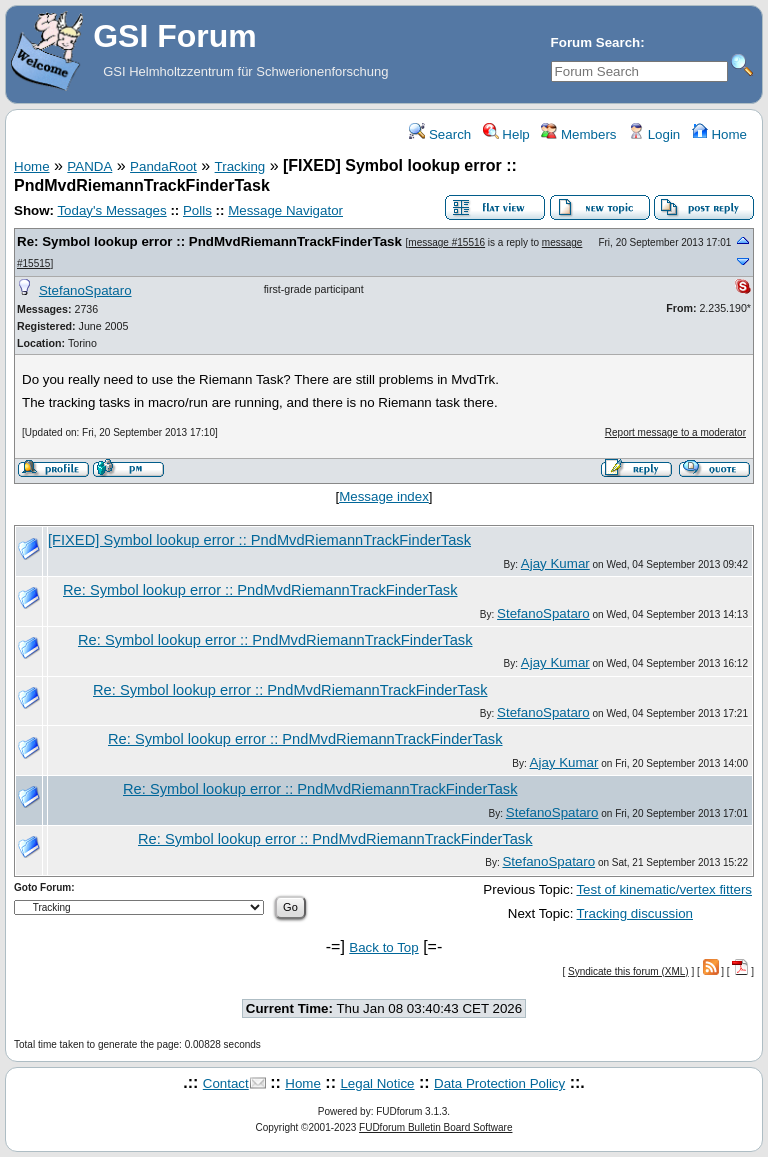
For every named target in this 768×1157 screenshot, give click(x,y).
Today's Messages (111, 210)
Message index (384, 496)
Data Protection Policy (499, 1083)
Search (440, 134)
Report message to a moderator (675, 432)
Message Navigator (285, 210)
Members (578, 134)
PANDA (89, 166)
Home (719, 134)
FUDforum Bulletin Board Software (435, 1127)
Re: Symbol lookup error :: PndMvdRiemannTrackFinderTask (209, 241)
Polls (197, 210)
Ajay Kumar (555, 563)
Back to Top (383, 947)
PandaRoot (163, 166)
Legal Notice (377, 1083)
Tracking (240, 166)
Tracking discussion (634, 913)
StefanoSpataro (85, 290)
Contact (226, 1083)
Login (654, 134)
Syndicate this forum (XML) (628, 971)
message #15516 (446, 242)
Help (506, 134)
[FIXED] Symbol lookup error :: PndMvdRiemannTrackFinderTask (259, 540)
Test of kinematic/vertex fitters (664, 889)
